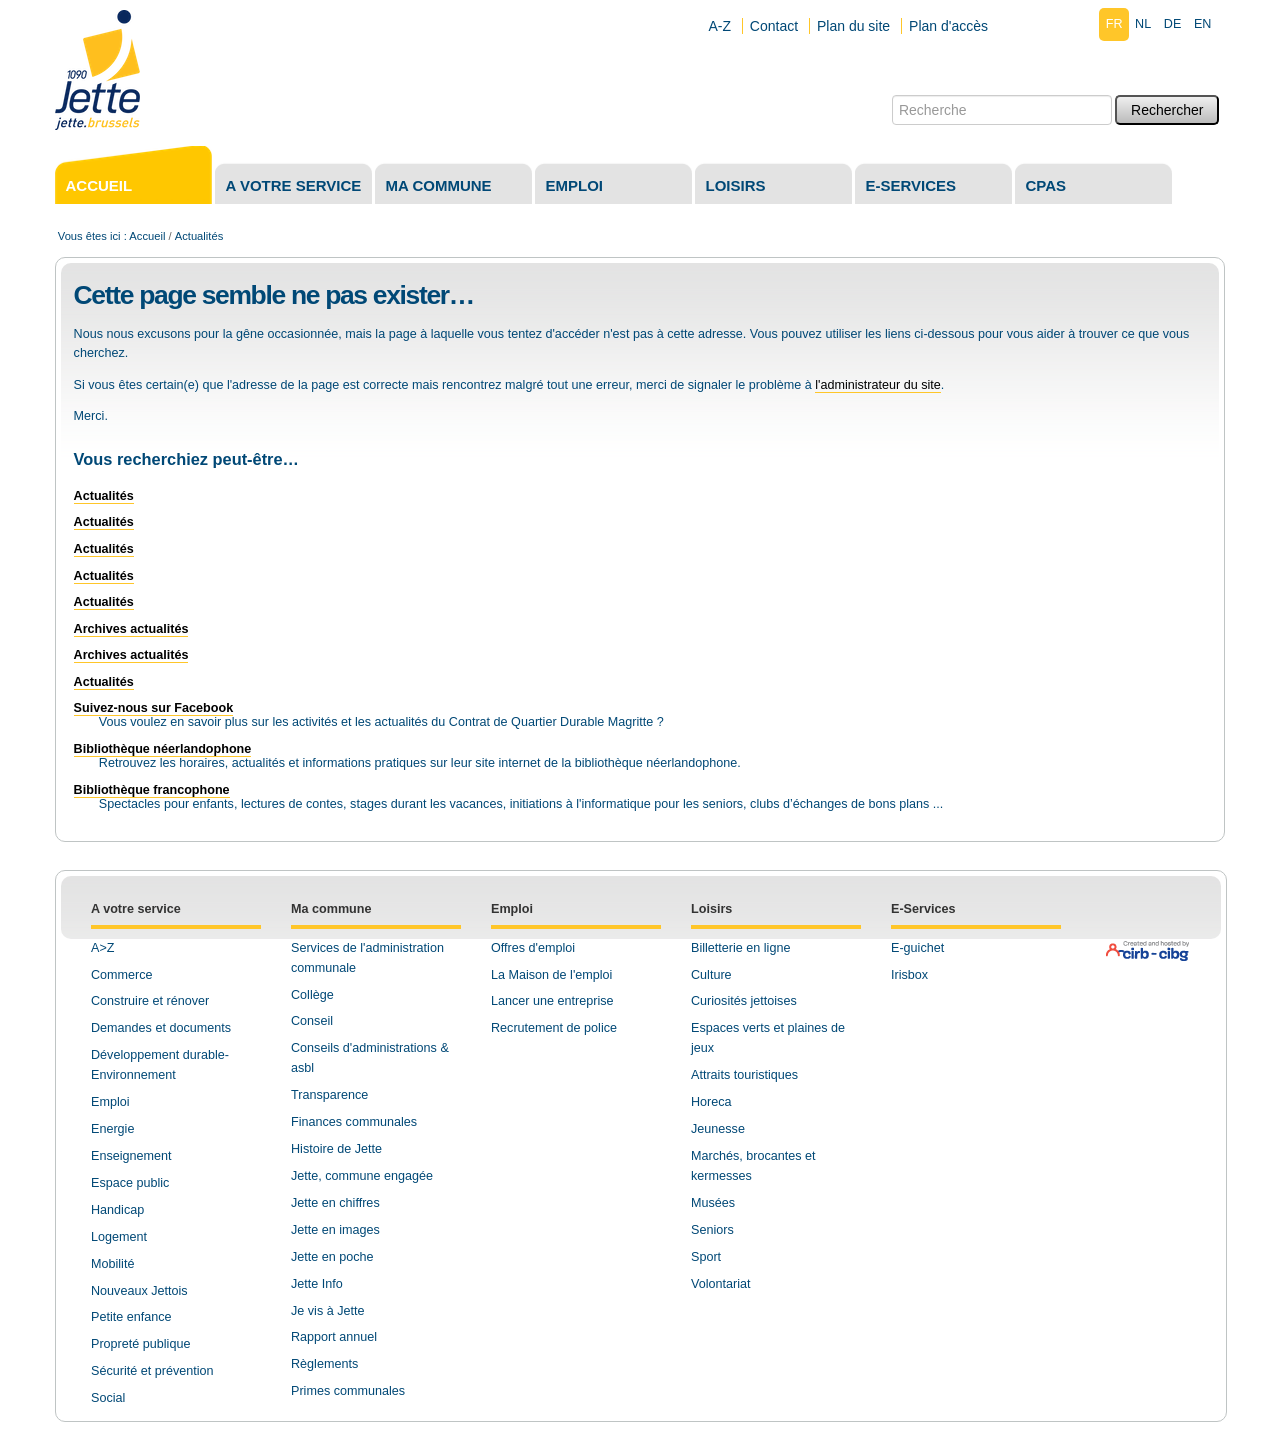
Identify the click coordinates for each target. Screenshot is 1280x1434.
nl (1143, 24)
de (1173, 24)
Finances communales (354, 1122)
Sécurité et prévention (152, 1371)
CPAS (1046, 185)
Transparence (329, 1095)
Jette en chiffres (335, 1203)
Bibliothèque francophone (152, 790)
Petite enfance (131, 1317)
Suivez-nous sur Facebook (154, 708)
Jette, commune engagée (362, 1176)
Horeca (711, 1102)
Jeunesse (718, 1129)
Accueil (99, 185)
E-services (911, 185)
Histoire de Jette (336, 1149)
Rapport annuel (334, 1337)
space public (134, 1183)
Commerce (122, 975)
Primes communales (348, 1391)
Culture (711, 975)
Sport (706, 1257)
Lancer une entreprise (552, 1001)
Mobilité (112, 1264)
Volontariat (721, 1284)
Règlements (324, 1364)
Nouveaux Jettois (139, 1291)
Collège (312, 995)
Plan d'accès (948, 26)
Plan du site (853, 26)
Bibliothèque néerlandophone (163, 749)
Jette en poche (332, 1257)
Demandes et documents (161, 1028)
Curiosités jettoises (744, 1001)
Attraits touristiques (744, 1075)
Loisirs (736, 185)
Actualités (104, 496)
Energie (112, 1129)
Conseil (312, 1021)
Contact (774, 26)
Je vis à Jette (328, 1311)
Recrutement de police (554, 1028)
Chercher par (891, 94)
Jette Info (317, 1284)
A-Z (719, 26)
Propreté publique (140, 1344)
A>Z (102, 948)
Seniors (712, 1230)
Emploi (575, 185)
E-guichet (917, 948)
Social (108, 1398)
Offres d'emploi (533, 948)
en (1203, 24)
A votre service (294, 185)
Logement (119, 1237)
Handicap (117, 1210)
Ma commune (439, 185)
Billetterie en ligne (740, 948)
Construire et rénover (150, 1001)
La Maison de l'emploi (551, 975)
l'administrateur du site (878, 385)
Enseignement (131, 1156)
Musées (713, 1203)
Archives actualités (131, 629)
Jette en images (335, 1230)
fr (1114, 24)
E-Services (923, 909)
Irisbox (909, 975)
